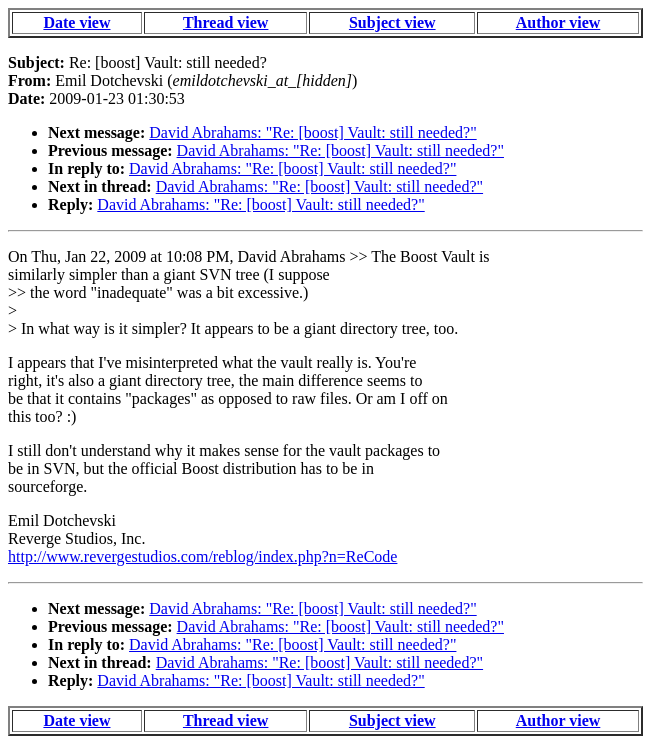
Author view (558, 22)
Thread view (225, 22)
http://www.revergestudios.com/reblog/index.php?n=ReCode (202, 556)
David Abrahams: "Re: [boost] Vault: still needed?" (312, 132)
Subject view (392, 22)
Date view (76, 22)
